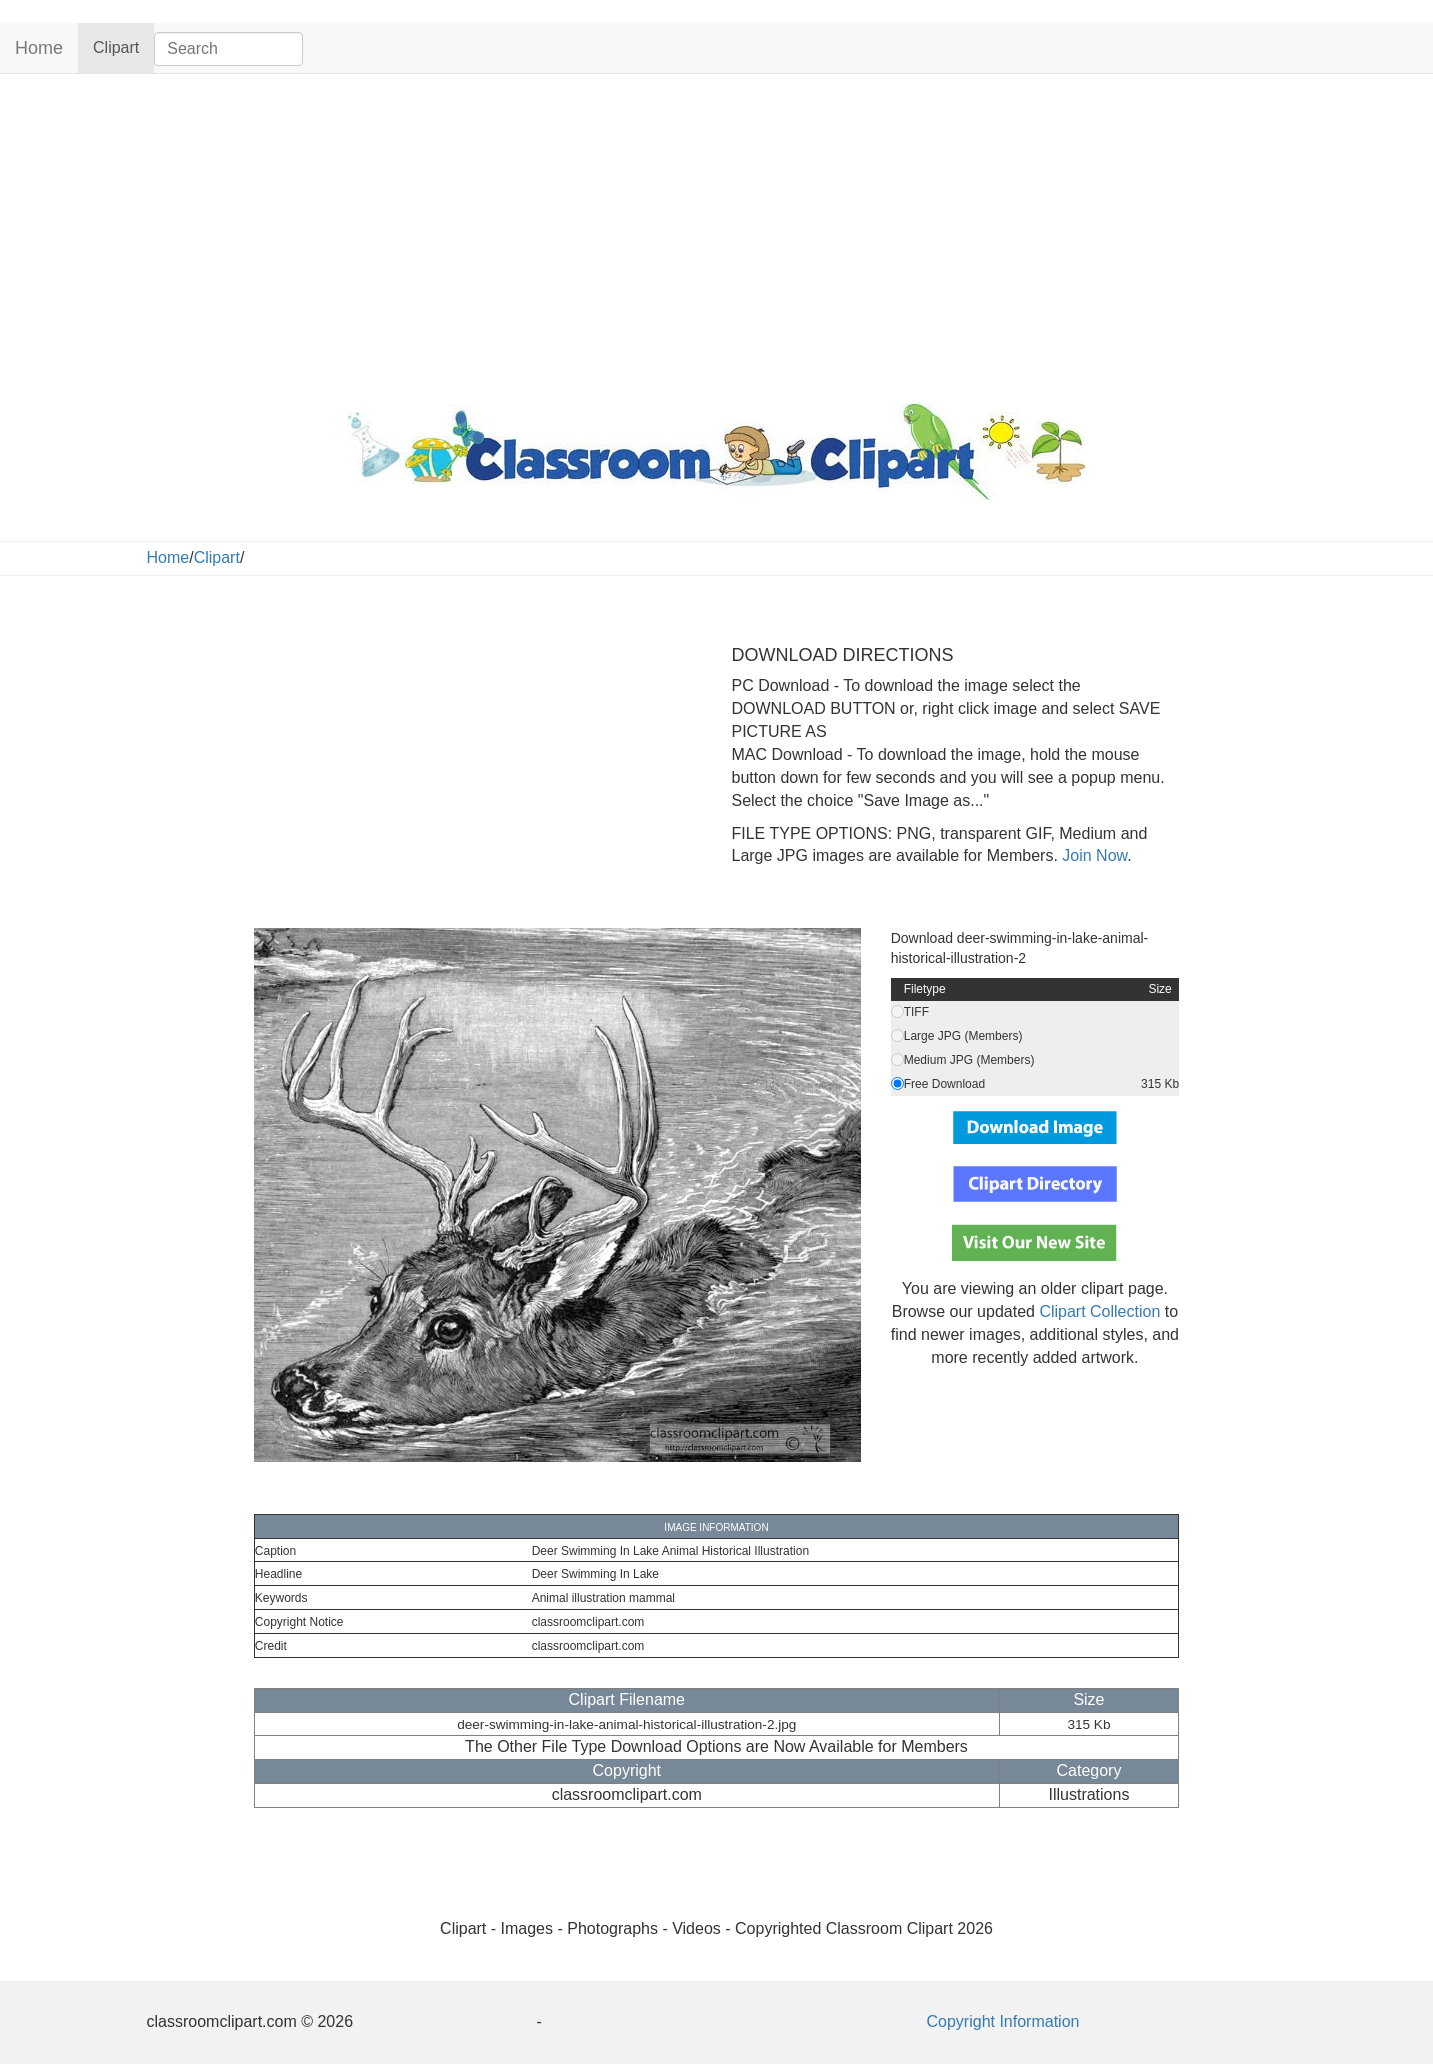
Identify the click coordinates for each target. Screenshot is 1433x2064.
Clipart (123, 46)
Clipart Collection (1099, 1311)
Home (39, 48)
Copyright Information (1003, 2021)
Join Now (1092, 855)
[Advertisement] (717, 234)
